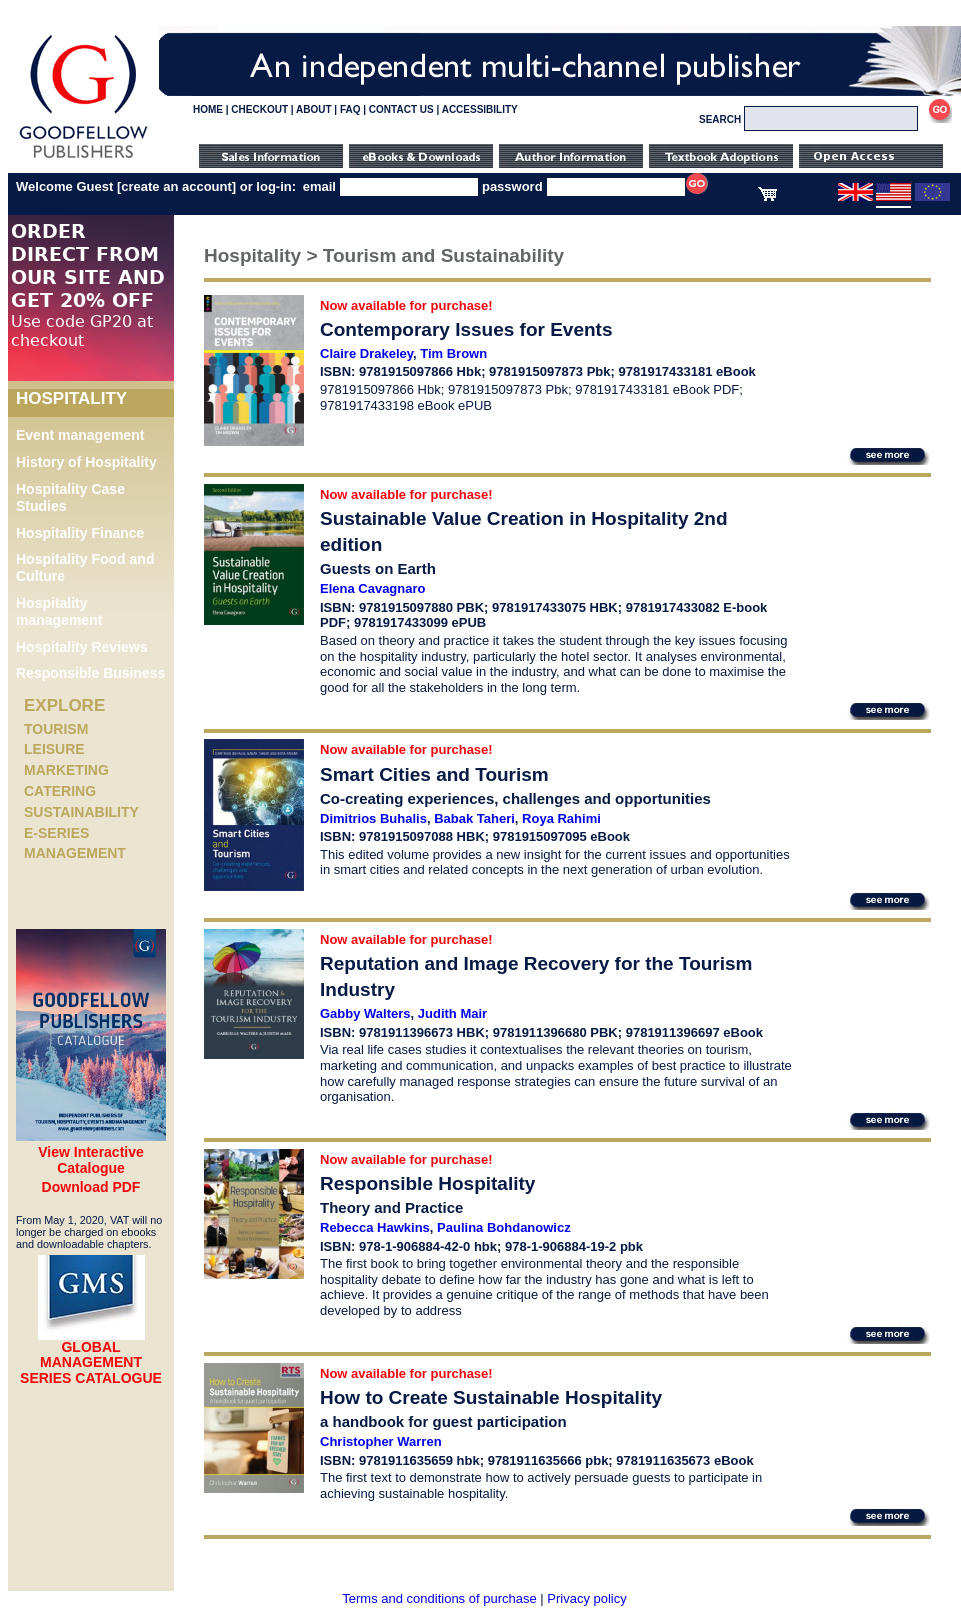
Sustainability (81, 812)
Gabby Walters (365, 1013)
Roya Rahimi (561, 818)
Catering (60, 791)
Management (75, 853)
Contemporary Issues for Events (466, 329)
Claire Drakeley (366, 353)
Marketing (66, 770)
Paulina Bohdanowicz (504, 1227)
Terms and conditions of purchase (439, 1598)
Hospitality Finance (80, 533)
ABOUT (314, 109)
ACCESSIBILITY (480, 109)
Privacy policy (586, 1598)
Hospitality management (59, 611)
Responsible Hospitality (427, 1183)
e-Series (56, 833)
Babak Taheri (474, 818)
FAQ (350, 109)
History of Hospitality (86, 462)
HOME (208, 109)
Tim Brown (453, 353)
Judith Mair (452, 1013)
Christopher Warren (381, 1441)
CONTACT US (401, 109)
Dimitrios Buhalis (373, 818)
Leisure (54, 749)
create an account (176, 186)
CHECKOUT (259, 109)
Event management (80, 435)
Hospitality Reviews (82, 647)
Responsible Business (90, 673)
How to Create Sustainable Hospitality (491, 1397)
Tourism (56, 729)
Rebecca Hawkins (375, 1227)
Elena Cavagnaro (373, 588)
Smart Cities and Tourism (434, 774)
